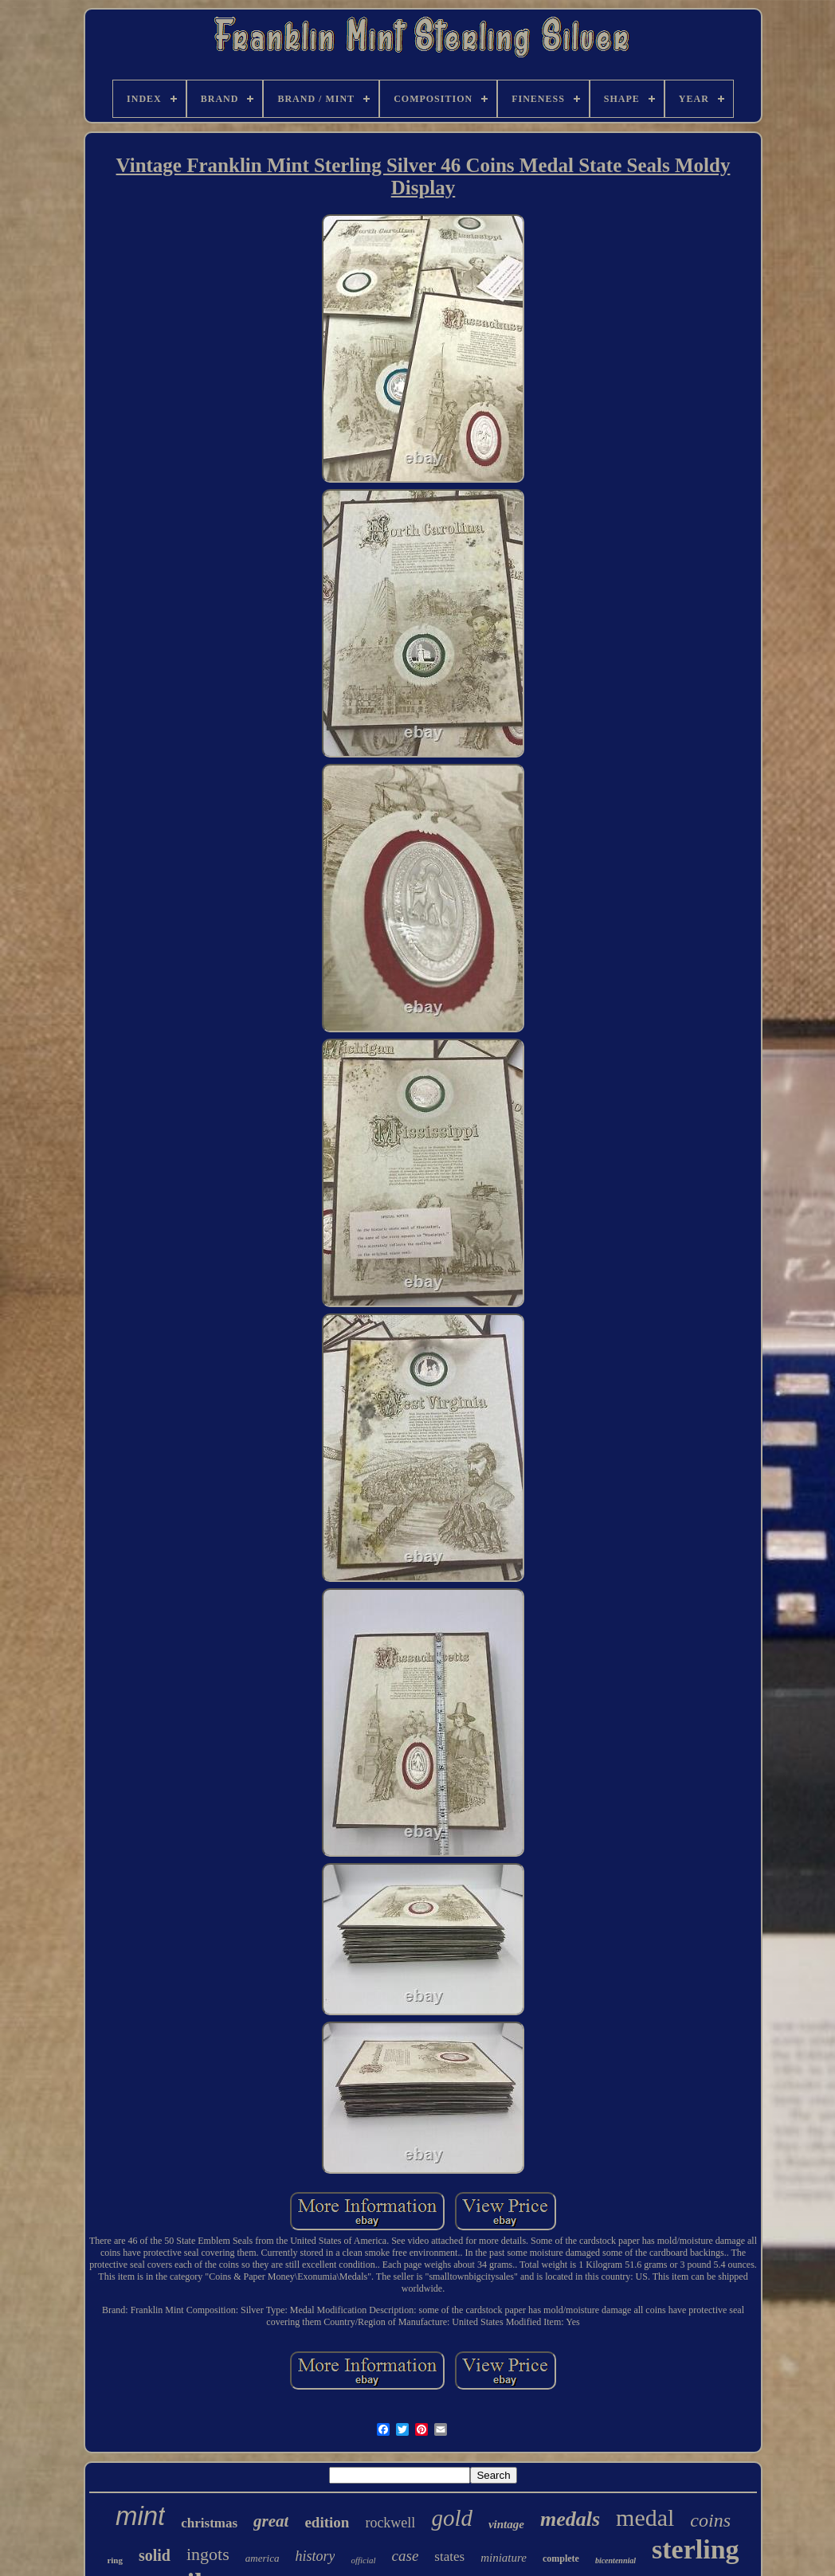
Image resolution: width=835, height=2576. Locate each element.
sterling (695, 2549)
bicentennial (615, 2560)
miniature (503, 2557)
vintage (506, 2524)
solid (155, 2555)
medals (570, 2519)
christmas (209, 2523)
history (315, 2556)
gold (451, 2518)
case (405, 2555)
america (262, 2558)
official (363, 2560)
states (449, 2556)
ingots (207, 2554)
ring (115, 2560)
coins (710, 2520)
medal (645, 2517)
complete (561, 2558)
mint (140, 2516)
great (270, 2521)
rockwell (390, 2523)
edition (326, 2522)
